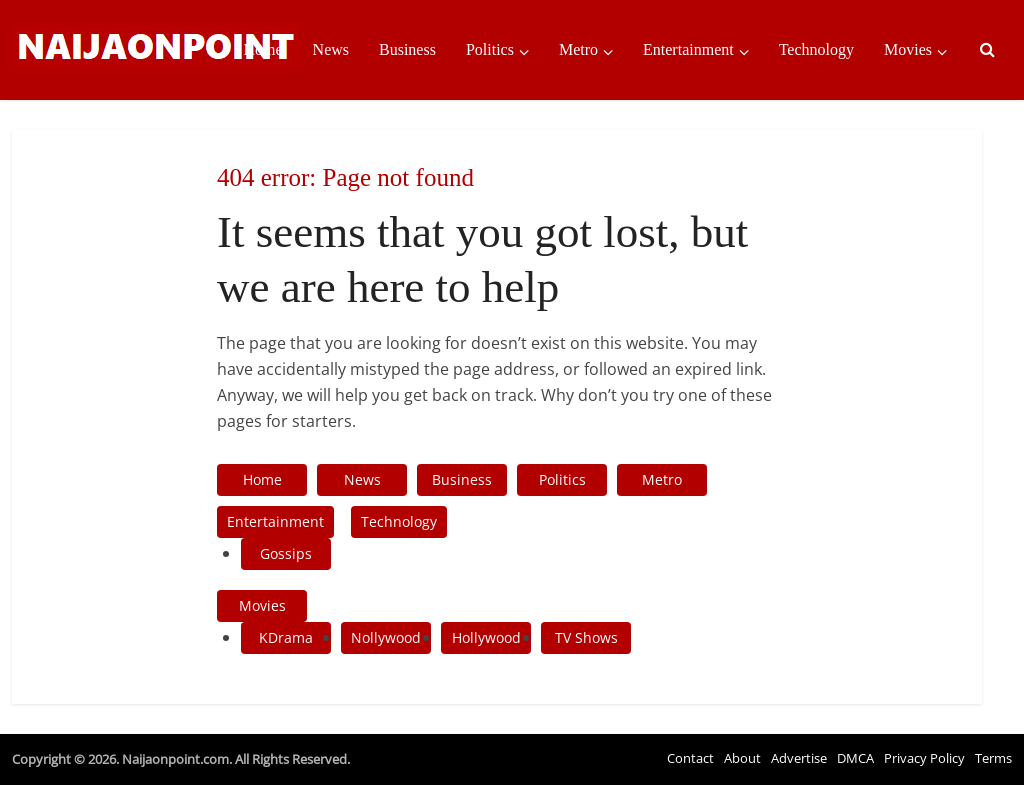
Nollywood (386, 637)
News (331, 49)
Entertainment (688, 49)
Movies (908, 49)
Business (407, 49)
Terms (993, 758)
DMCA (855, 758)
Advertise (799, 758)
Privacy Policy (924, 758)
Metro (578, 49)
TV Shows (586, 637)
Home (262, 49)
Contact (690, 758)
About (742, 758)
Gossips (286, 553)
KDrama (286, 637)
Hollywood (486, 637)
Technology (816, 49)
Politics (490, 49)
